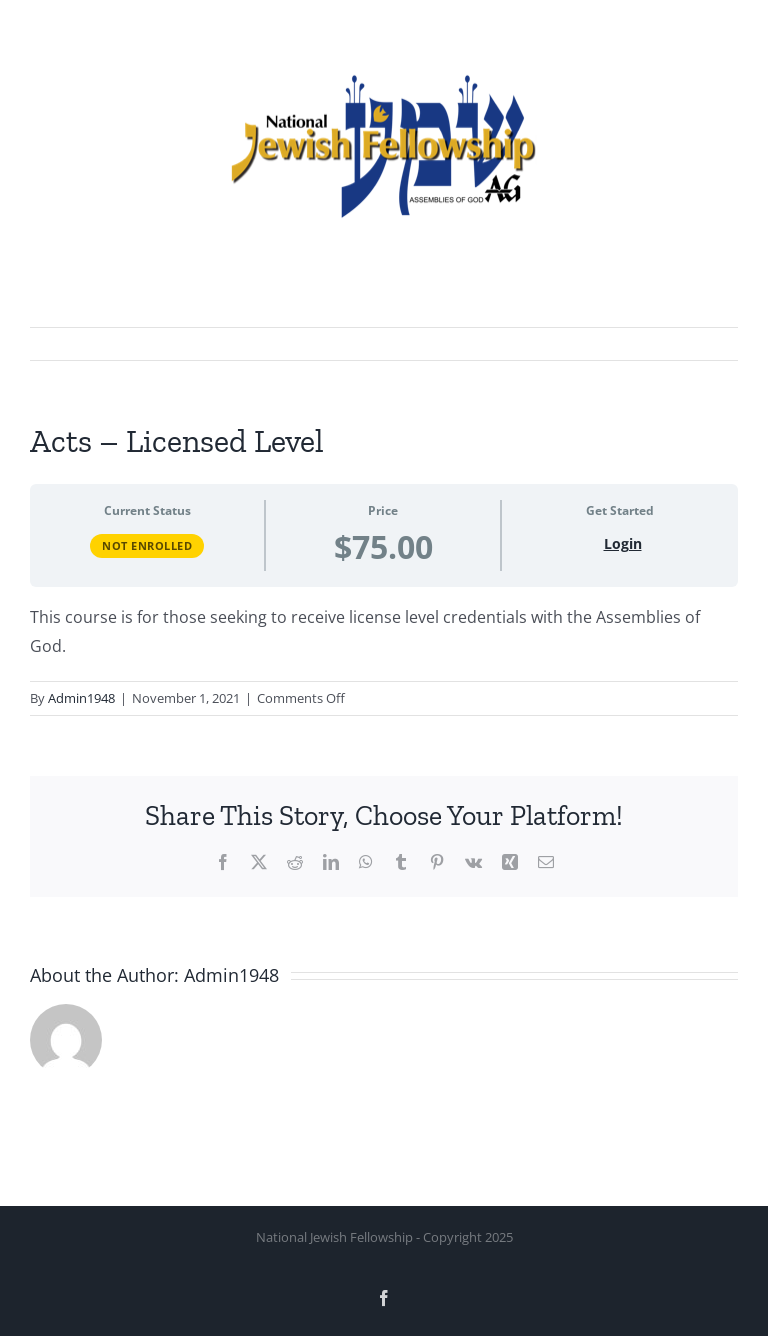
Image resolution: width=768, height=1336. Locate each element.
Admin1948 (81, 698)
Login (623, 543)
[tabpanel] (384, 632)
